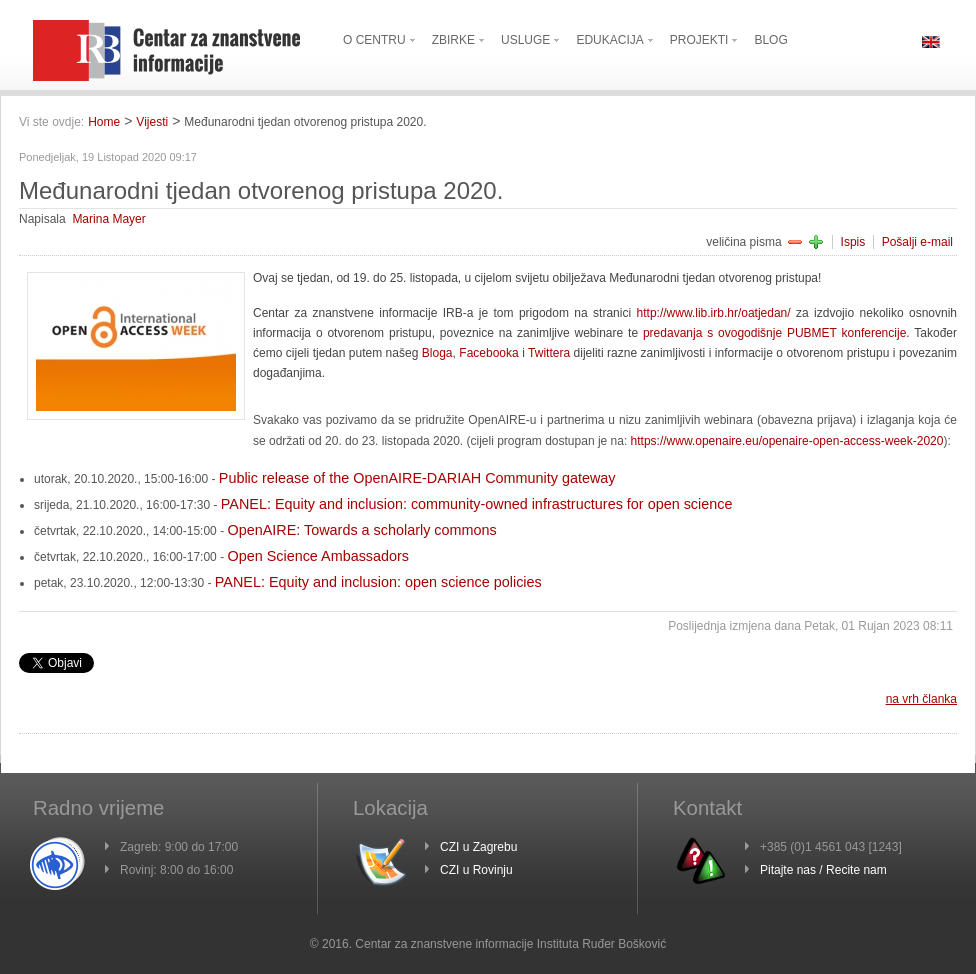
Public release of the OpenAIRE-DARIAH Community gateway (417, 478)
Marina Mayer (108, 219)
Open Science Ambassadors (318, 556)
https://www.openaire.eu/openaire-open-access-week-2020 (787, 441)
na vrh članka (921, 699)
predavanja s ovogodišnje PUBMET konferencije (774, 333)
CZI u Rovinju (476, 870)
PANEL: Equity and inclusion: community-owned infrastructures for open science (477, 504)
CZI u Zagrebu (478, 847)
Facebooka (488, 353)
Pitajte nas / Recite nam (823, 870)
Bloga (437, 353)
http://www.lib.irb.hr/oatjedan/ (714, 313)
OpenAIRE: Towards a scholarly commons (361, 530)
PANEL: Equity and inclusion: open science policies (378, 582)
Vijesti (152, 122)
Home (104, 122)
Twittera (549, 353)
